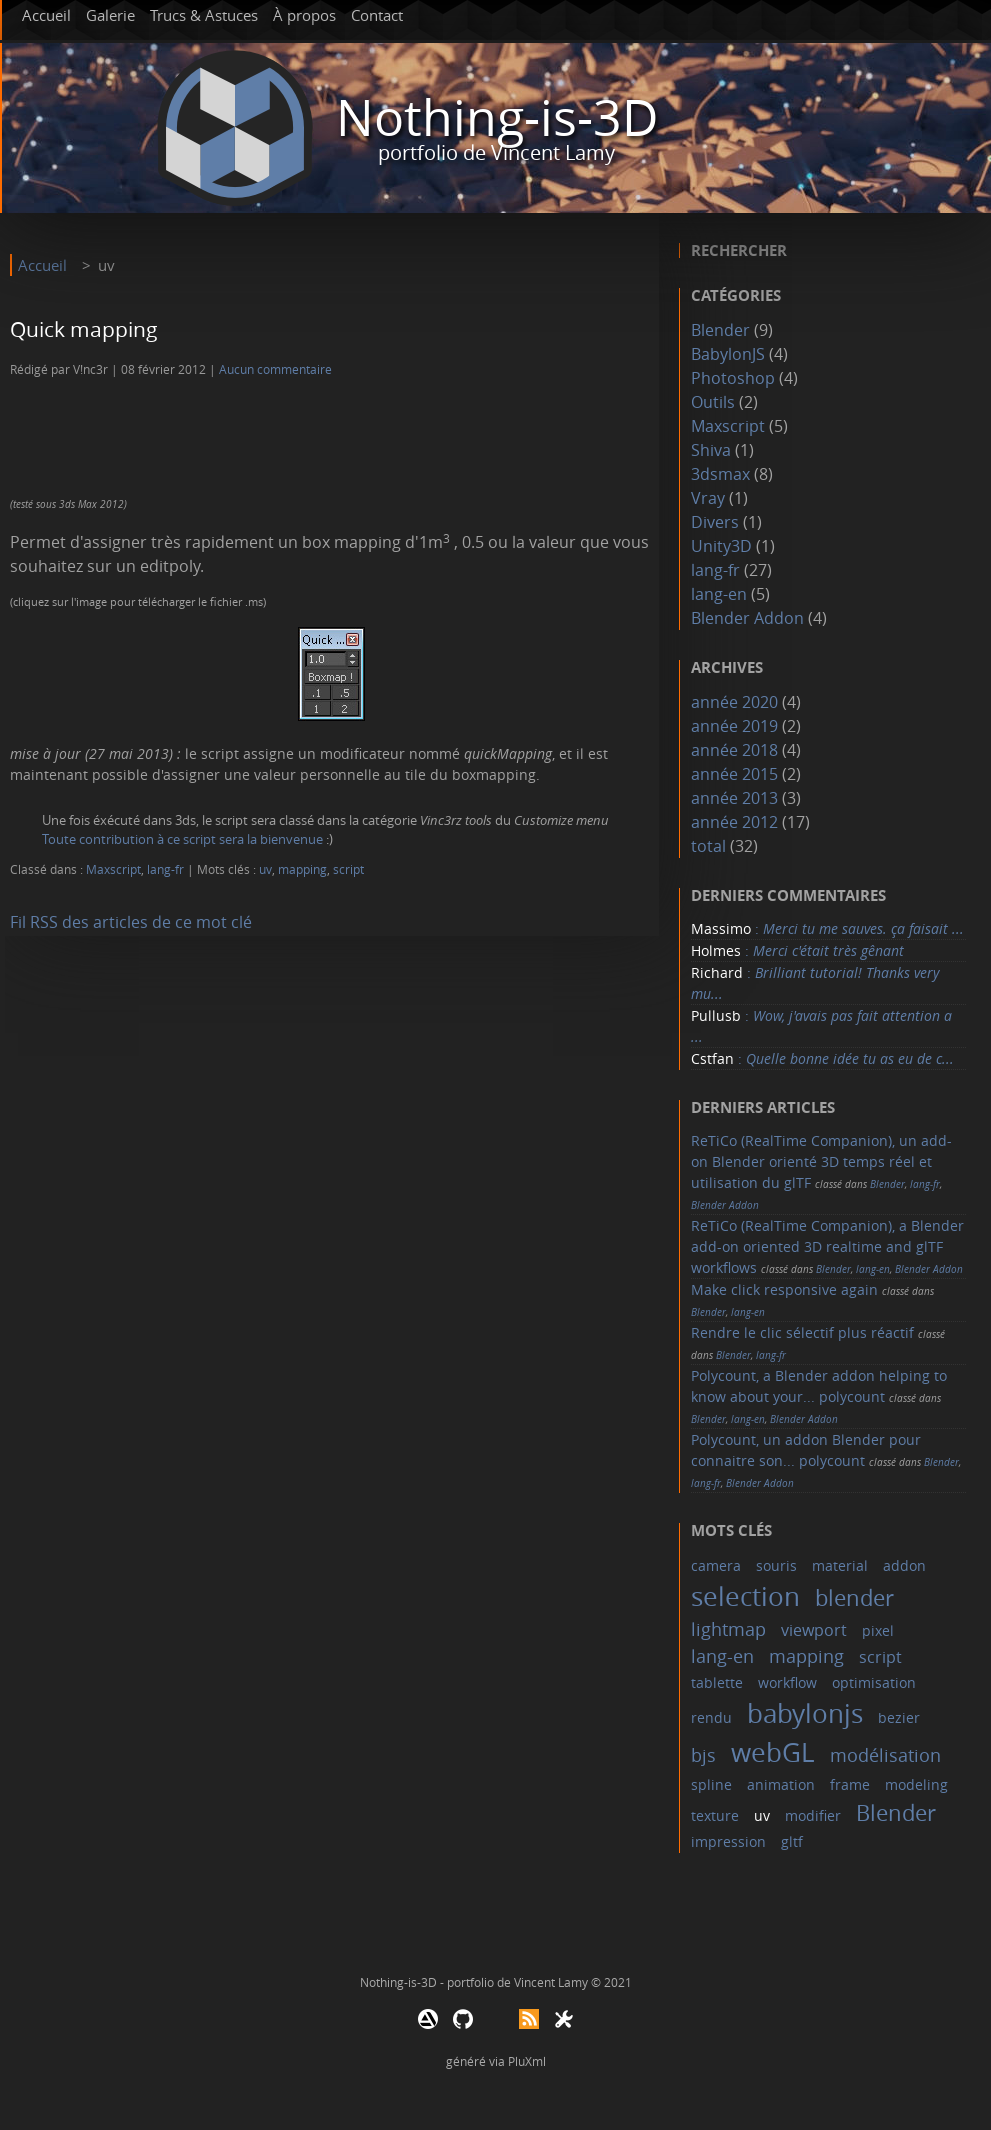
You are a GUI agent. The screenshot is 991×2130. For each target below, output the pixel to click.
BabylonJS (728, 354)
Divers (715, 522)
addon (904, 1565)
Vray (708, 498)
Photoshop (733, 378)
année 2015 (734, 774)
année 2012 (734, 822)
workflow (787, 1682)
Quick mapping (84, 329)
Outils (713, 402)
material (840, 1565)
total (710, 846)
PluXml (527, 2061)
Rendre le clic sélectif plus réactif (802, 1332)
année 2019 (734, 726)
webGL (773, 1752)
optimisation (874, 1682)
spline (711, 1784)
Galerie (110, 15)
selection (745, 1596)
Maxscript (113, 869)
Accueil (46, 15)
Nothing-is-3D (497, 117)
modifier (813, 1815)
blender (854, 1597)
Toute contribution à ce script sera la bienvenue (182, 839)
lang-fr (165, 869)
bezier (899, 1717)
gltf (792, 1841)
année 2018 (734, 750)
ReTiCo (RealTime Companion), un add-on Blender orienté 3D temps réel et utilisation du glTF (821, 1161)
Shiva (711, 450)
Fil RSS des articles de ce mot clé (131, 922)
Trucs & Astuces (204, 15)
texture (715, 1815)
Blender (720, 330)
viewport (814, 1630)
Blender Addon (747, 618)
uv (265, 869)
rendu (711, 1717)
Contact (377, 15)
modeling (916, 1784)
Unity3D (721, 546)
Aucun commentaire (275, 369)
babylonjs (805, 1713)
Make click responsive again (784, 1289)
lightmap (728, 1629)
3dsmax (720, 474)
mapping (302, 869)
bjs (703, 1755)
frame (850, 1784)
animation (781, 1784)
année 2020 (734, 702)
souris (776, 1565)
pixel (878, 1630)
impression (728, 1841)
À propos (304, 15)
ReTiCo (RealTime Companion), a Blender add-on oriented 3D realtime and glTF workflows (827, 1246)
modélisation (885, 1755)
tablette (717, 1682)
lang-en (719, 594)
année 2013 (734, 798)
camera (716, 1565)
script (348, 869)
